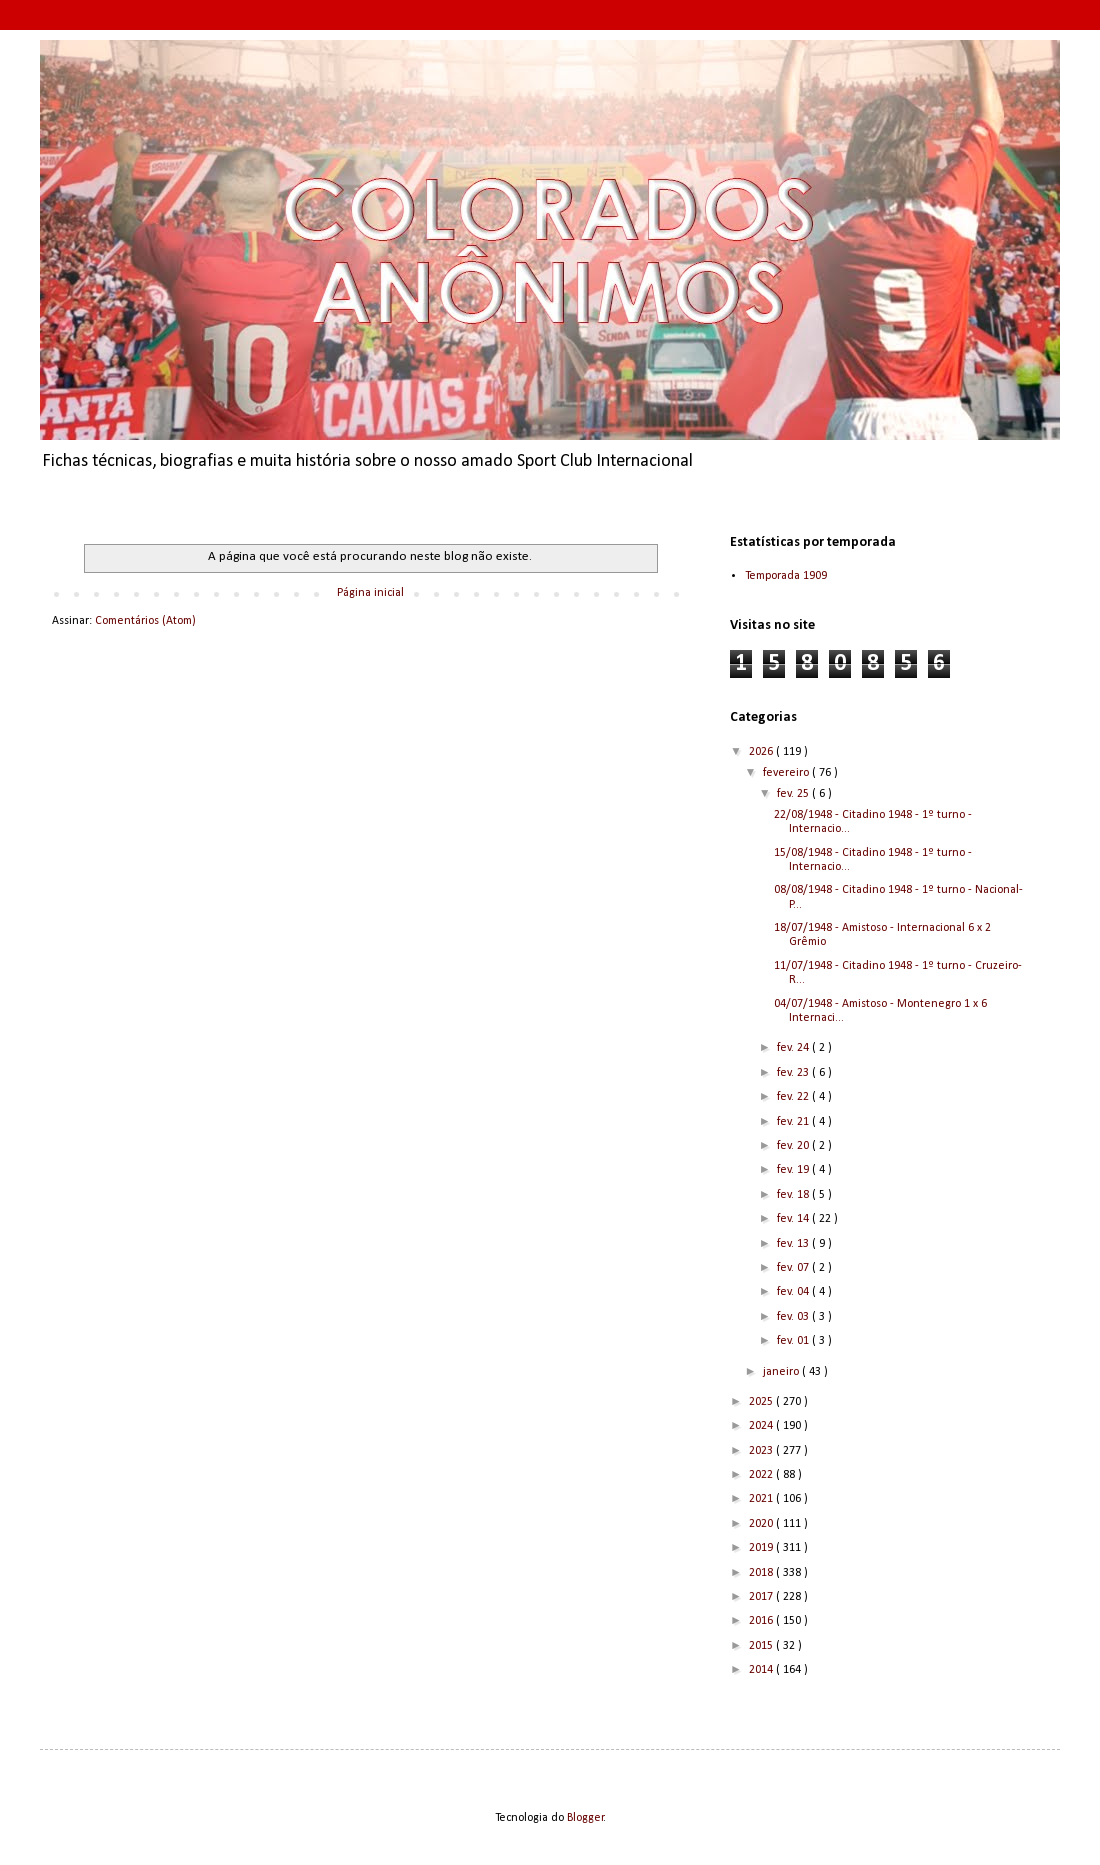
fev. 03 (794, 1317)
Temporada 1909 (786, 576)
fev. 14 (794, 1219)
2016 (762, 1621)
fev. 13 (794, 1244)
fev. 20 (794, 1146)
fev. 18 (794, 1195)
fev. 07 (794, 1268)
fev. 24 (794, 1048)
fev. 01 (794, 1341)
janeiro (782, 1372)
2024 (762, 1426)
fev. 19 (794, 1170)
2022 (762, 1475)
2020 (762, 1524)
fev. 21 (794, 1122)
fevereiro (787, 773)
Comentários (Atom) (145, 621)
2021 (762, 1499)
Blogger (585, 1818)
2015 (762, 1646)
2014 (762, 1670)
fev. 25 (794, 794)
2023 (762, 1451)
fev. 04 (794, 1292)
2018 (762, 1573)
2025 (762, 1402)
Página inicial (370, 593)
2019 (762, 1548)
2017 (762, 1597)
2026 (762, 752)
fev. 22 (794, 1097)
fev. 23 (794, 1073)
